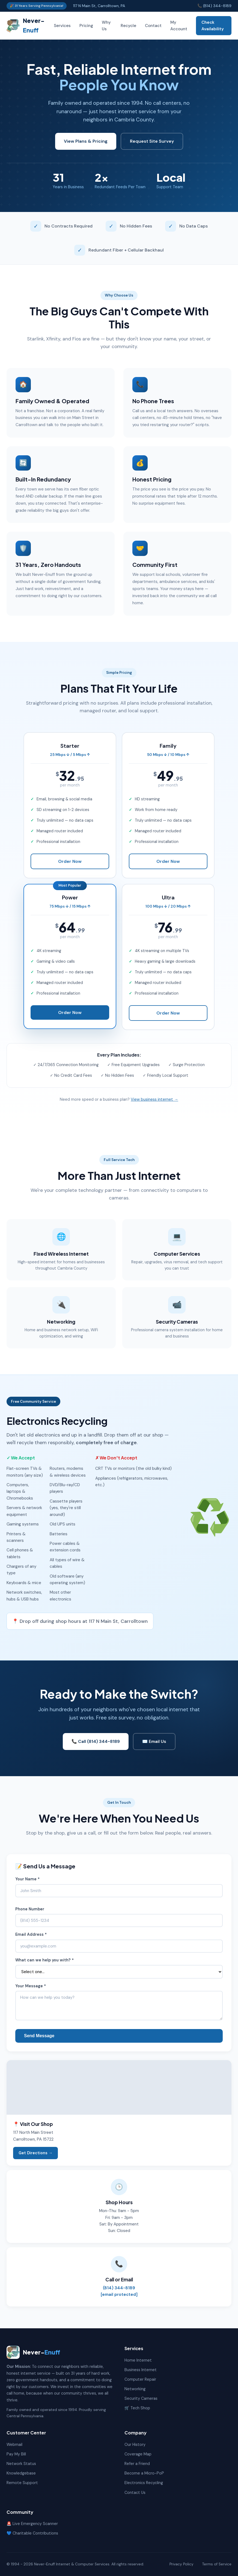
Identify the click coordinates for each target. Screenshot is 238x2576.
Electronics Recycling (143, 2482)
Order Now (70, 861)
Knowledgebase (21, 2473)
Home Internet (138, 2360)
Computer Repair (140, 2379)
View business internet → (154, 1099)
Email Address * (31, 1934)
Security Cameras (140, 2398)
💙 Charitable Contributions (32, 2533)
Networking (134, 2388)
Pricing (86, 25)
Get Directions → (35, 2152)
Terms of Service (216, 2564)
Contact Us (134, 2492)
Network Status (21, 2463)
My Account (178, 26)
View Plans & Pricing (86, 141)
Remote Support (22, 2482)
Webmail (14, 2444)
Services (62, 25)
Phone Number (29, 1909)
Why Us (106, 26)
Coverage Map (137, 2454)
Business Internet (140, 2369)
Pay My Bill (16, 2454)
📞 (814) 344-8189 (214, 5)
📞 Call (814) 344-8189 (96, 1741)
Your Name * (27, 1879)
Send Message (39, 2035)
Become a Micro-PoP (144, 2473)
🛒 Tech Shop (137, 2408)
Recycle (128, 25)
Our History (134, 2444)
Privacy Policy (181, 2564)
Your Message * (30, 1985)
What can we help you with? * (44, 1960)
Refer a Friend (137, 2463)
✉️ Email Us (154, 1741)
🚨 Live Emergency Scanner (32, 2523)
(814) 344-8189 (119, 2288)
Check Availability (212, 26)
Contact (153, 25)
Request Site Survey (152, 141)
